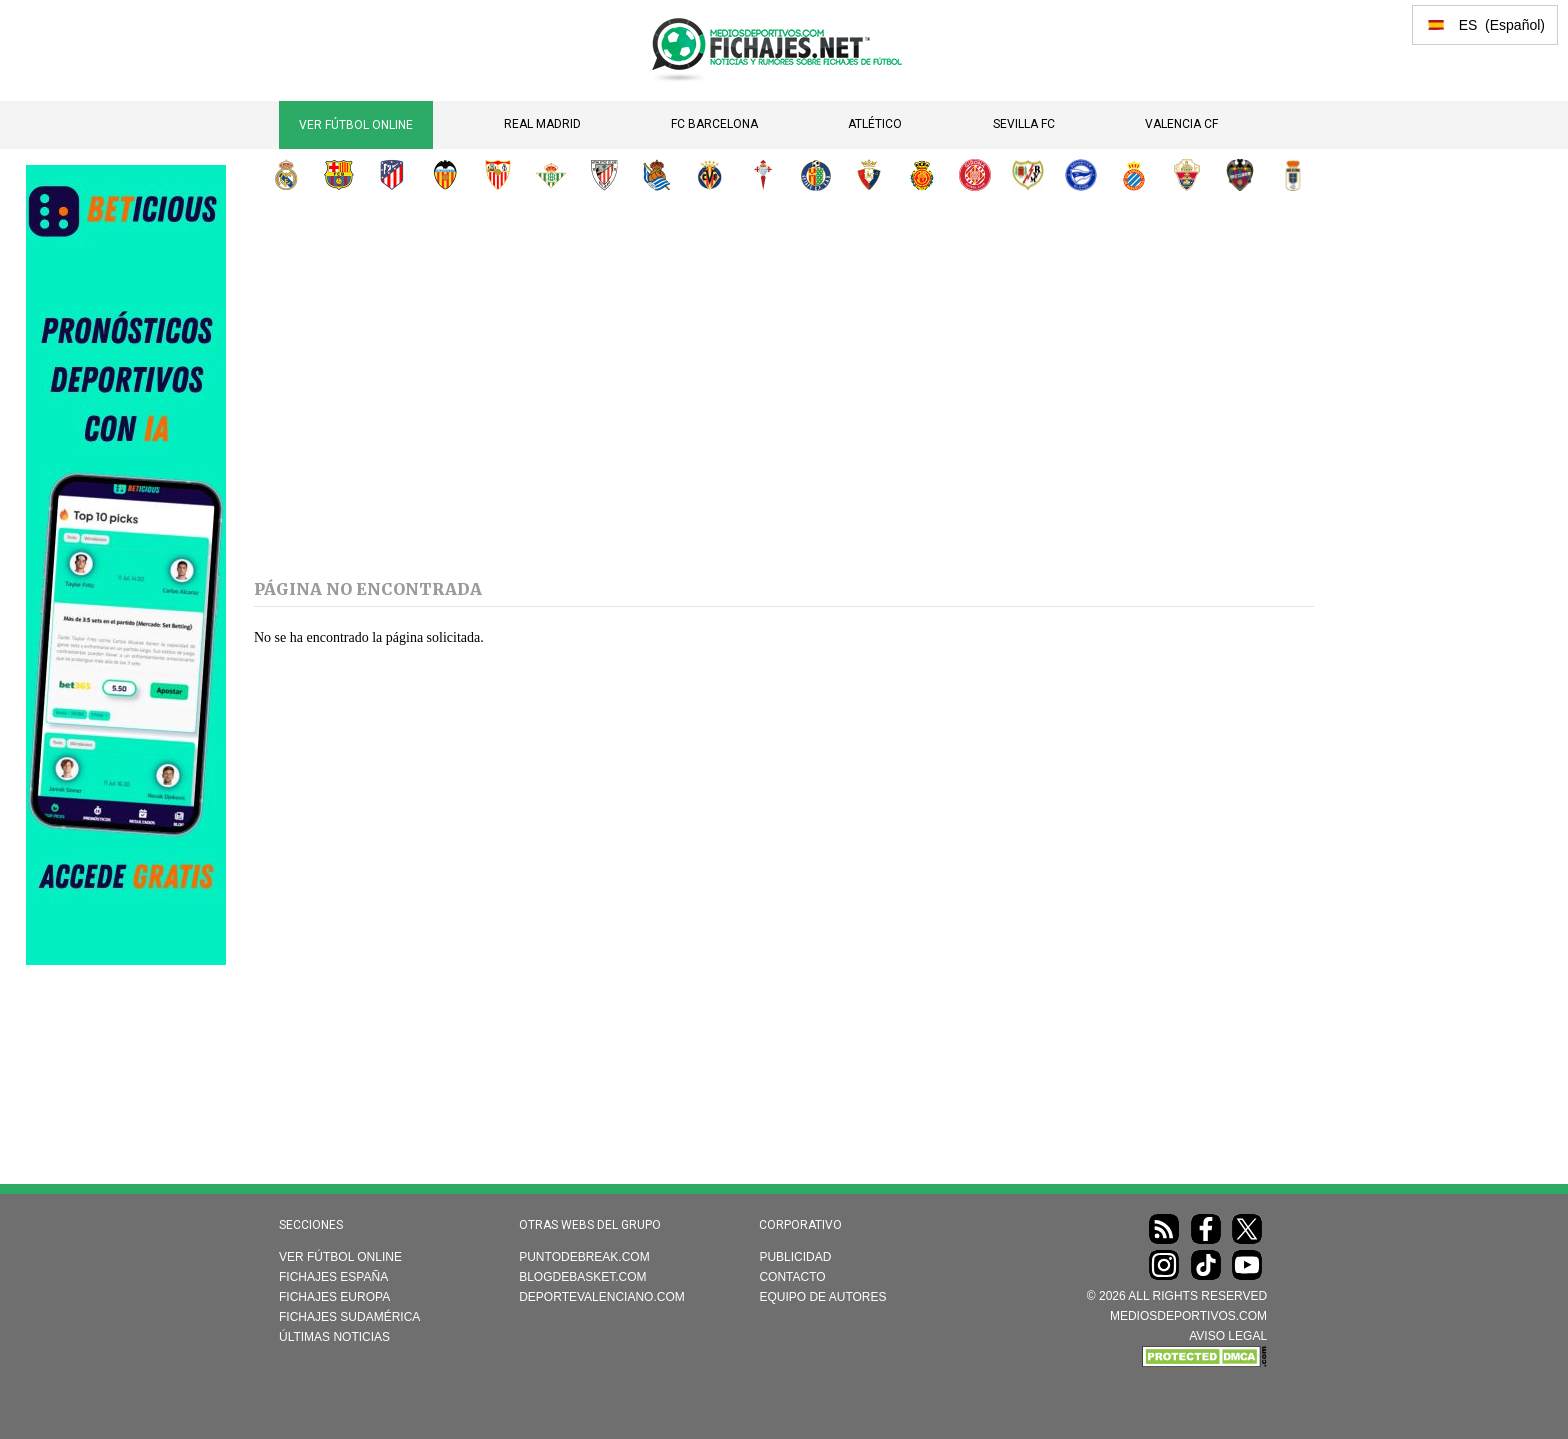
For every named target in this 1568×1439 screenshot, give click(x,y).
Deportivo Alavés (1081, 175)
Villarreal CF (710, 175)
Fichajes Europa (334, 1297)
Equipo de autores (822, 1297)
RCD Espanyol (1134, 175)
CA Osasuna (869, 175)
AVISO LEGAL (1228, 1336)
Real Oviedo (1293, 175)
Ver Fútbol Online (356, 125)
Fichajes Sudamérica (349, 1317)
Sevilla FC (1024, 124)
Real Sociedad (657, 175)
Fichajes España (333, 1277)
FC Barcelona (714, 124)
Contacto (792, 1277)
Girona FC (975, 175)
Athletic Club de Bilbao (604, 175)
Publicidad (795, 1257)
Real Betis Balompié (551, 175)
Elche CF (1187, 175)
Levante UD (1240, 175)
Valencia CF (1181, 124)
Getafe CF (816, 175)
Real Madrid (542, 124)
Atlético (875, 124)
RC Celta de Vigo (763, 175)
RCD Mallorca (922, 175)
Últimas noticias (334, 1337)
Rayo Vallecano (1028, 175)
